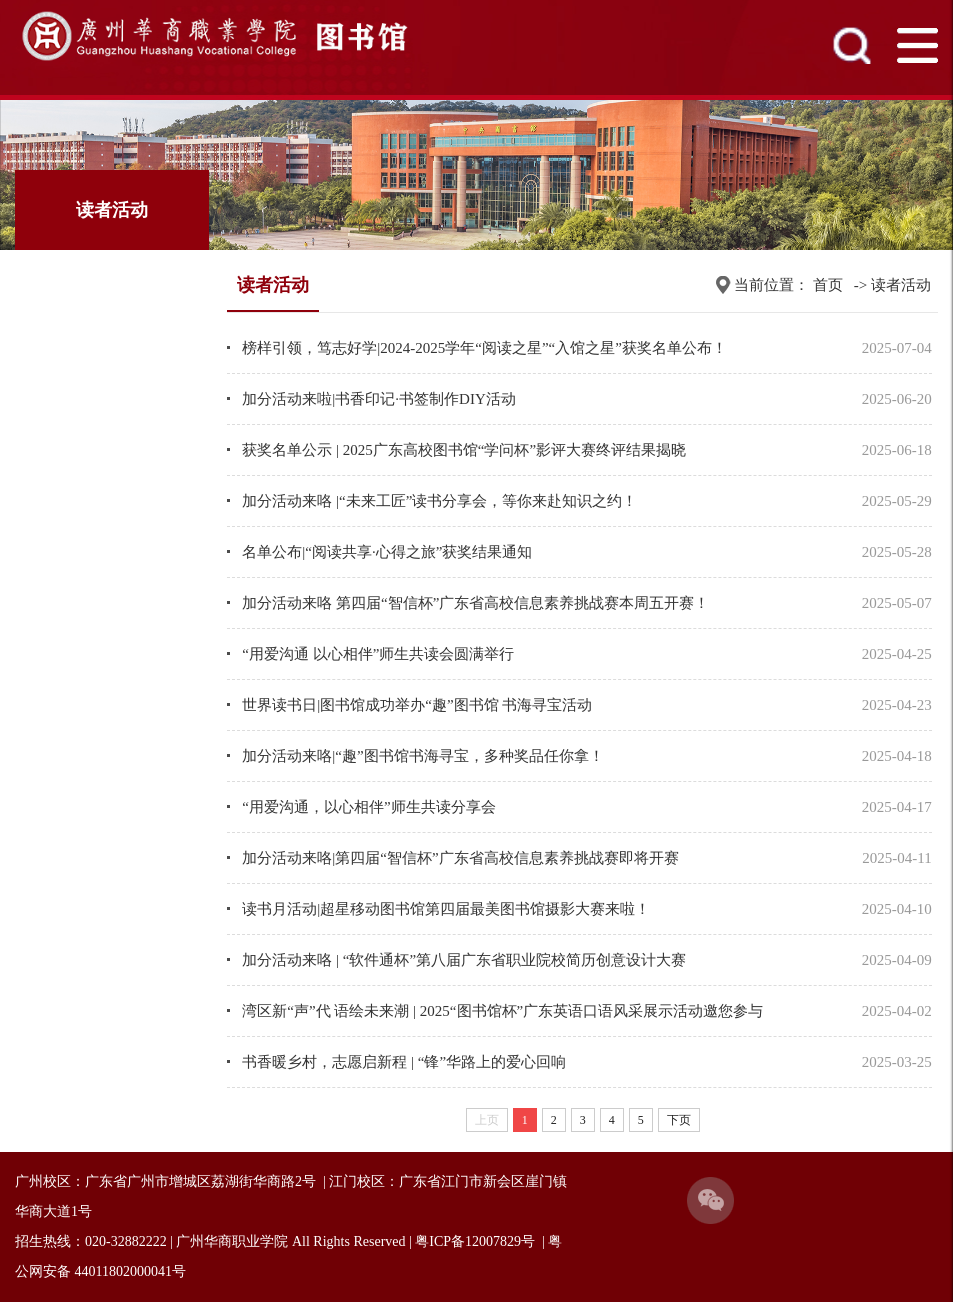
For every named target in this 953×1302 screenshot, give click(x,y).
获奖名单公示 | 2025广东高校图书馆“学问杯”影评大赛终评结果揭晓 (464, 450)
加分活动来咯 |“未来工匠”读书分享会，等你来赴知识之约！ (439, 501)
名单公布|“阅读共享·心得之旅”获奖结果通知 (387, 552)
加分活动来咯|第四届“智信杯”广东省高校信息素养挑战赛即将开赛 (460, 858)
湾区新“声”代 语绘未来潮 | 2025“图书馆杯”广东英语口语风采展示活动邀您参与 (502, 1011)
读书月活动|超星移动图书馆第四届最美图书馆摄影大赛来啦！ (446, 909)
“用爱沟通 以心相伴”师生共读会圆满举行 (378, 654)
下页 (679, 1120)
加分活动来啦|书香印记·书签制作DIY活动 (378, 399)
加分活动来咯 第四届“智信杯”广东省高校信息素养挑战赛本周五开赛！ (475, 603)
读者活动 (901, 285)
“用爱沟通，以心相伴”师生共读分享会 (368, 807)
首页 (828, 285)
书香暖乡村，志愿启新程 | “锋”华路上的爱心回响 (404, 1062)
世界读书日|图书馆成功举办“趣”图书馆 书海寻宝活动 (417, 705)
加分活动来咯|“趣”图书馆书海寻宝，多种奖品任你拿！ (422, 756)
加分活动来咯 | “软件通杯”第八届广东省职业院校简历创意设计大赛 (464, 960)
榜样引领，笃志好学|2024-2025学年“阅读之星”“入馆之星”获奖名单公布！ (484, 348)
